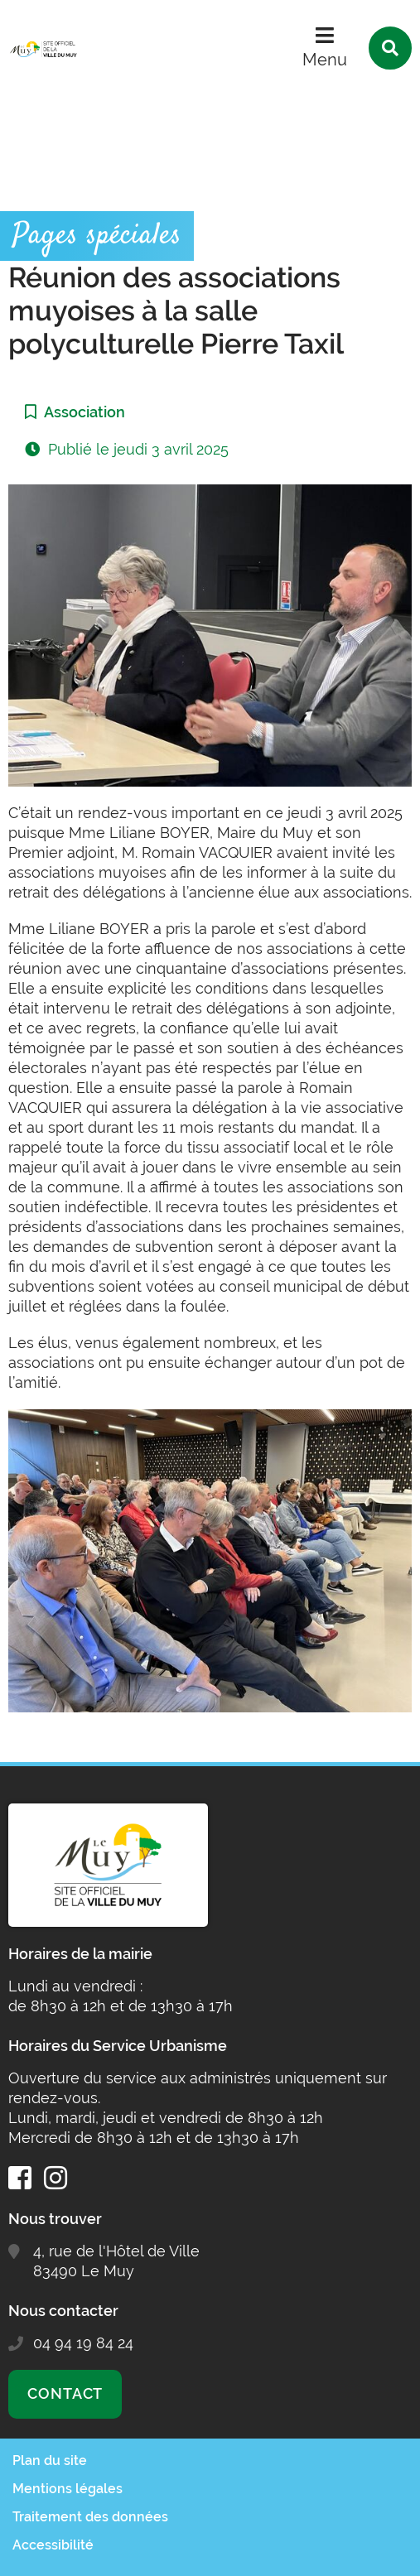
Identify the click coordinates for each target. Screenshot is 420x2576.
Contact (65, 2393)
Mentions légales (67, 2489)
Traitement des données (90, 2517)
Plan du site (49, 2460)
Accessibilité (53, 2545)
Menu (324, 60)
